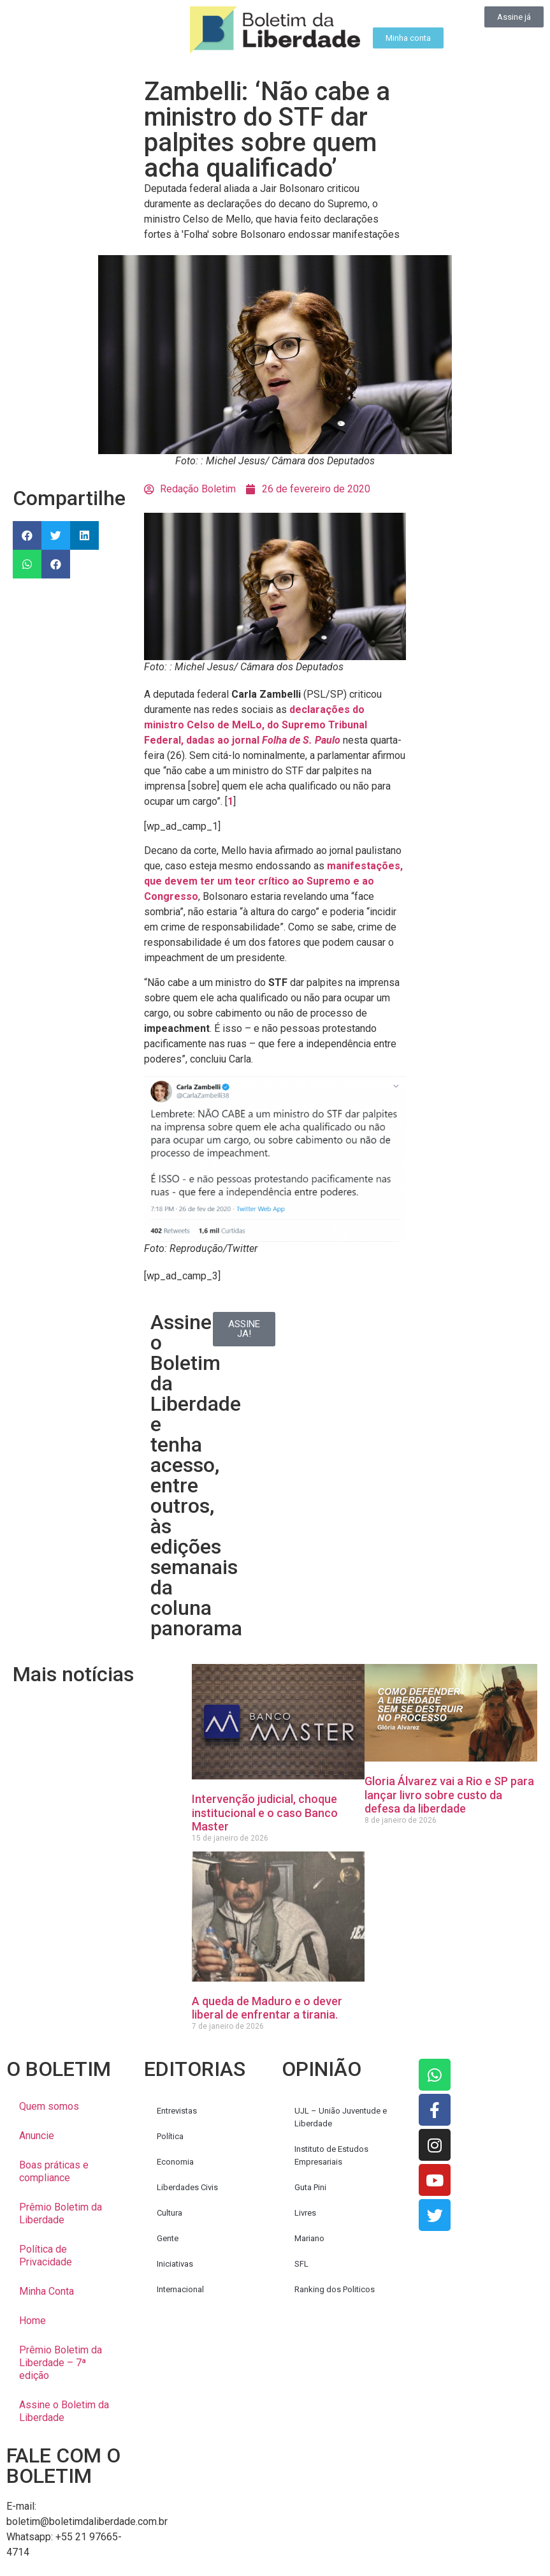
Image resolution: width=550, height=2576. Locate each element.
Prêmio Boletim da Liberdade (60, 2213)
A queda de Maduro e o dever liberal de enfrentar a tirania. (267, 2008)
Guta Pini (310, 2187)
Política (170, 2136)
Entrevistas (177, 2111)
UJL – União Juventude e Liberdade (340, 2117)
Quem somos (49, 2106)
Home (32, 2321)
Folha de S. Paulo (301, 740)
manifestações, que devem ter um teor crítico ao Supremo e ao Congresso (273, 881)
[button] (27, 535)
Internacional (180, 2289)
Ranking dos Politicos (334, 2289)
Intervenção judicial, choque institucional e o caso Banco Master (265, 1812)
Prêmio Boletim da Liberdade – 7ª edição (60, 2362)
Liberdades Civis (187, 2187)
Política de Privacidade (45, 2255)
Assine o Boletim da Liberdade (64, 2411)
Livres (305, 2213)
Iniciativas (175, 2264)
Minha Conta (46, 2291)
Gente (167, 2238)
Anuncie (36, 2136)
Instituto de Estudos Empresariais (331, 2155)
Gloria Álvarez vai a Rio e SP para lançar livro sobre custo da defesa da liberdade (449, 1794)
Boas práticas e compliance (54, 2171)
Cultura (169, 2213)
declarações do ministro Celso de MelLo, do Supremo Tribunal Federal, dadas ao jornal (255, 724)
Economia (175, 2162)
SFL (301, 2264)
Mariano (309, 2238)
